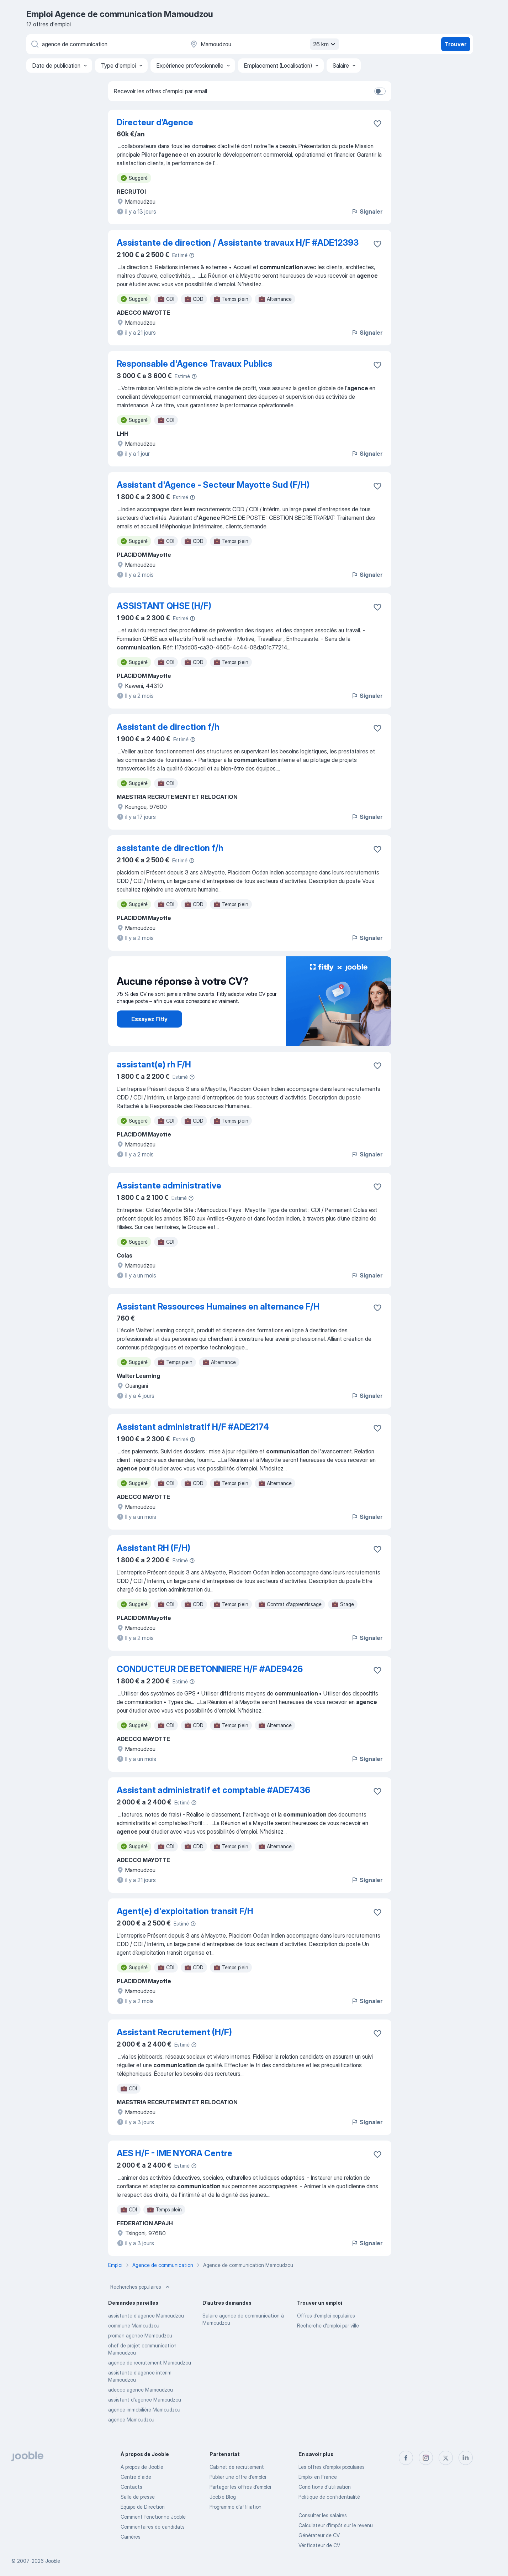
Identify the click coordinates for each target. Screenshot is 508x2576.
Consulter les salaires (322, 2515)
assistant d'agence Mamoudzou (144, 2400)
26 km (325, 44)
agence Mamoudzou (131, 2419)
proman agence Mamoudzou (140, 2335)
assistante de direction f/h (170, 848)
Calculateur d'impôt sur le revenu (335, 2525)
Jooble (52, 2561)
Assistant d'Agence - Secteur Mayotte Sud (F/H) (213, 485)
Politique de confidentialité (329, 2497)
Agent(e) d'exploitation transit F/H (185, 1911)
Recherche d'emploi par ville (328, 2325)
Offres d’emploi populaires (326, 2316)
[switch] (380, 91)
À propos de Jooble (142, 2467)
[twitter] (446, 2458)
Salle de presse (138, 2497)
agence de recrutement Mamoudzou (149, 2363)
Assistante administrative (169, 1185)
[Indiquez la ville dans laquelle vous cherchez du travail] (263, 44)
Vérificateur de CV (319, 2545)
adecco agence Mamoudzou (140, 2390)
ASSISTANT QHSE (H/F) (164, 606)
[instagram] (426, 2458)
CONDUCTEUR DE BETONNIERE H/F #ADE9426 (210, 1669)
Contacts (131, 2487)
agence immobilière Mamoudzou (144, 2410)
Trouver (455, 44)
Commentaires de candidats (153, 2527)
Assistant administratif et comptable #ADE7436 (213, 1790)
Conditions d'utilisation (324, 2487)
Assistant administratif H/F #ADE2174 (193, 1427)
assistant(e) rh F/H (154, 1064)
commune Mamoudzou (133, 2325)
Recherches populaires (140, 2286)
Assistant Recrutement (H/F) (174, 2032)
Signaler (366, 211)
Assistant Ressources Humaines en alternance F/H (218, 1306)
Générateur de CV (319, 2535)
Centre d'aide (136, 2477)
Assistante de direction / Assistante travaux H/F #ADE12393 (238, 242)
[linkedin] (466, 2458)
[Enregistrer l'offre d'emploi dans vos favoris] (377, 123)
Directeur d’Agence (155, 122)
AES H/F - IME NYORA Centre (174, 2153)
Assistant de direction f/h (168, 727)
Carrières (131, 2537)
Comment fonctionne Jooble (153, 2517)
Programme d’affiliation (235, 2507)
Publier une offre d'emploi (238, 2477)
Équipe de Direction (143, 2507)
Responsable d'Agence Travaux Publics (194, 364)
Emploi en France (317, 2477)
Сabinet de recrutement (237, 2467)
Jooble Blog (223, 2497)
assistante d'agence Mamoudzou (146, 2316)
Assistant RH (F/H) (153, 1548)
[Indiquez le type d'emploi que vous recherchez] (104, 44)
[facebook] (406, 2458)
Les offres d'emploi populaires (331, 2467)
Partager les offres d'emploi (240, 2487)
